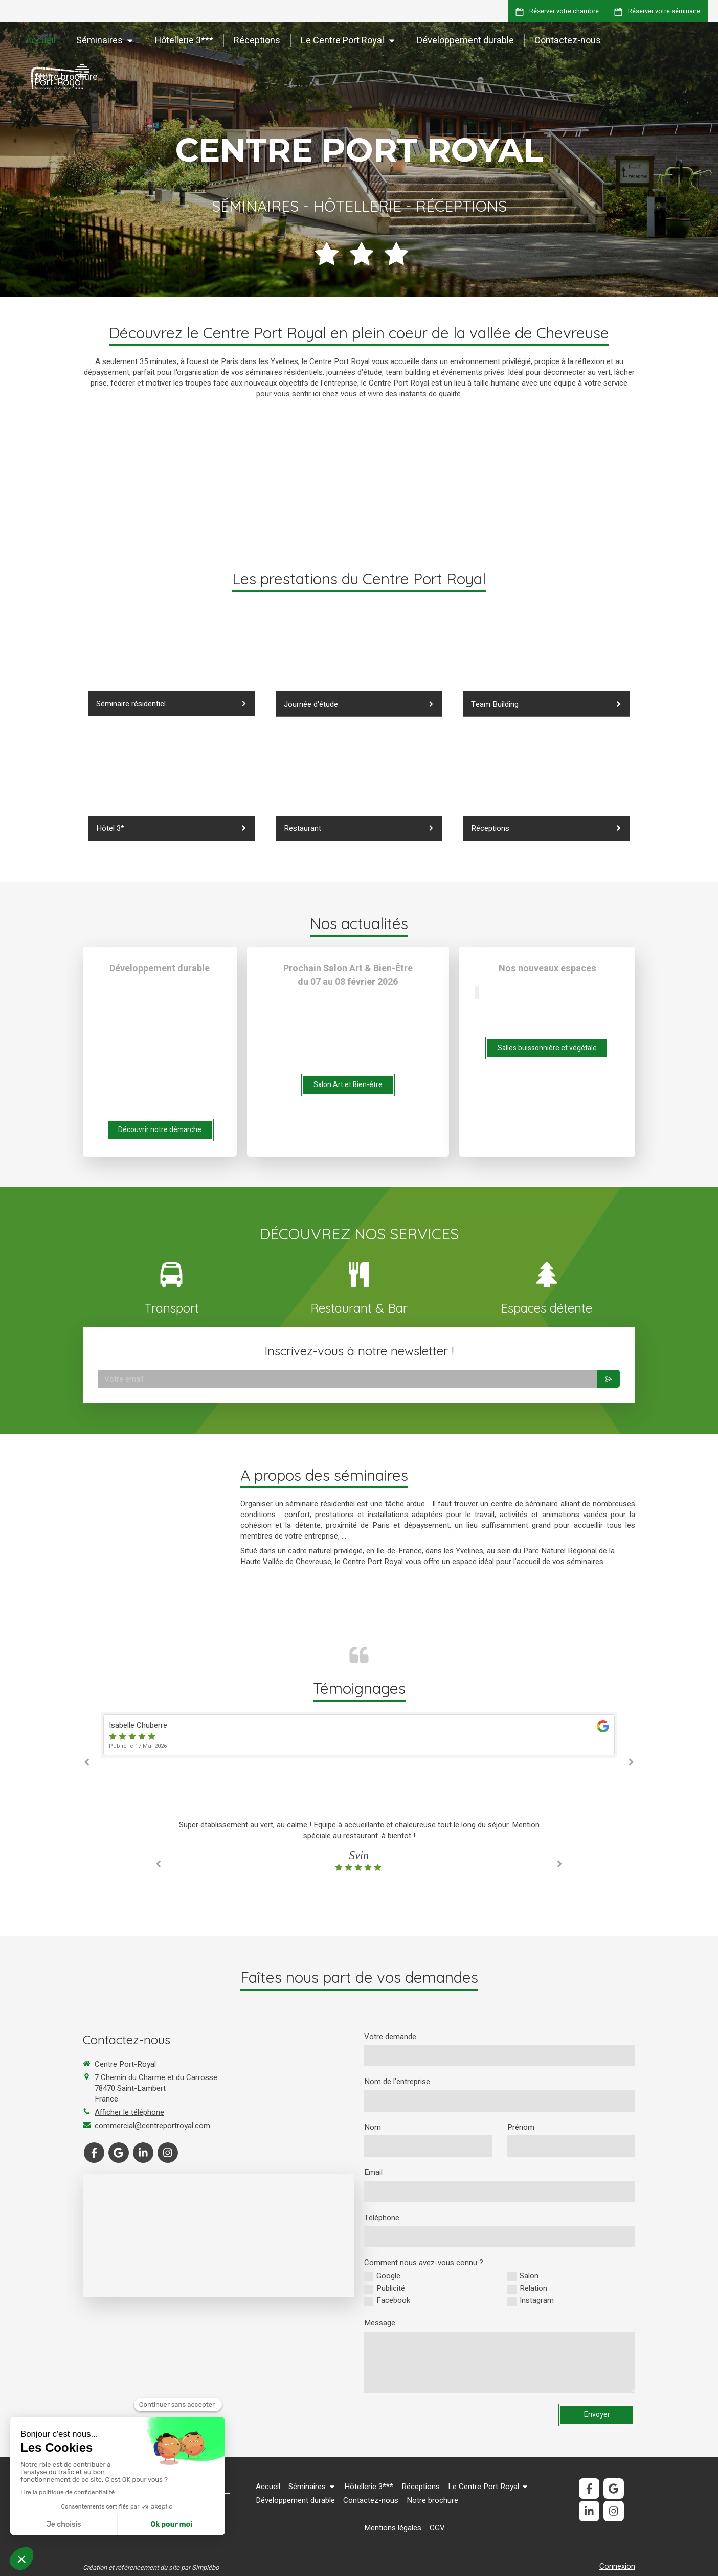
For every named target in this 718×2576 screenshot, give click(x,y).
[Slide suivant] (478, 992)
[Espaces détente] (546, 670)
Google (388, 2276)
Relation (533, 2288)
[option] (359, 1735)
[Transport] (171, 1272)
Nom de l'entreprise (397, 2081)
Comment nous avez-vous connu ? (423, 2262)
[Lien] (359, 1272)
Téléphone (381, 2217)
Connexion (617, 2566)
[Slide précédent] (476, 992)
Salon (529, 2276)
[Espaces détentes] (547, 1272)
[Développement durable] (546, 795)
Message (379, 2323)
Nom (372, 2127)
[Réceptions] (359, 795)
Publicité (390, 2288)
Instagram (537, 2300)
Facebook (393, 2300)
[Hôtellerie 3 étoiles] (171, 795)
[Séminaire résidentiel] (171, 669)
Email (373, 2172)
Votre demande (390, 2036)
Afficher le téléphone (129, 2112)
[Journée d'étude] (359, 670)
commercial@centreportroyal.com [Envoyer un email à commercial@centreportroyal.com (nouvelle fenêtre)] (152, 2125)
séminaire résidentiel (320, 1503)
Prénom (520, 2127)
